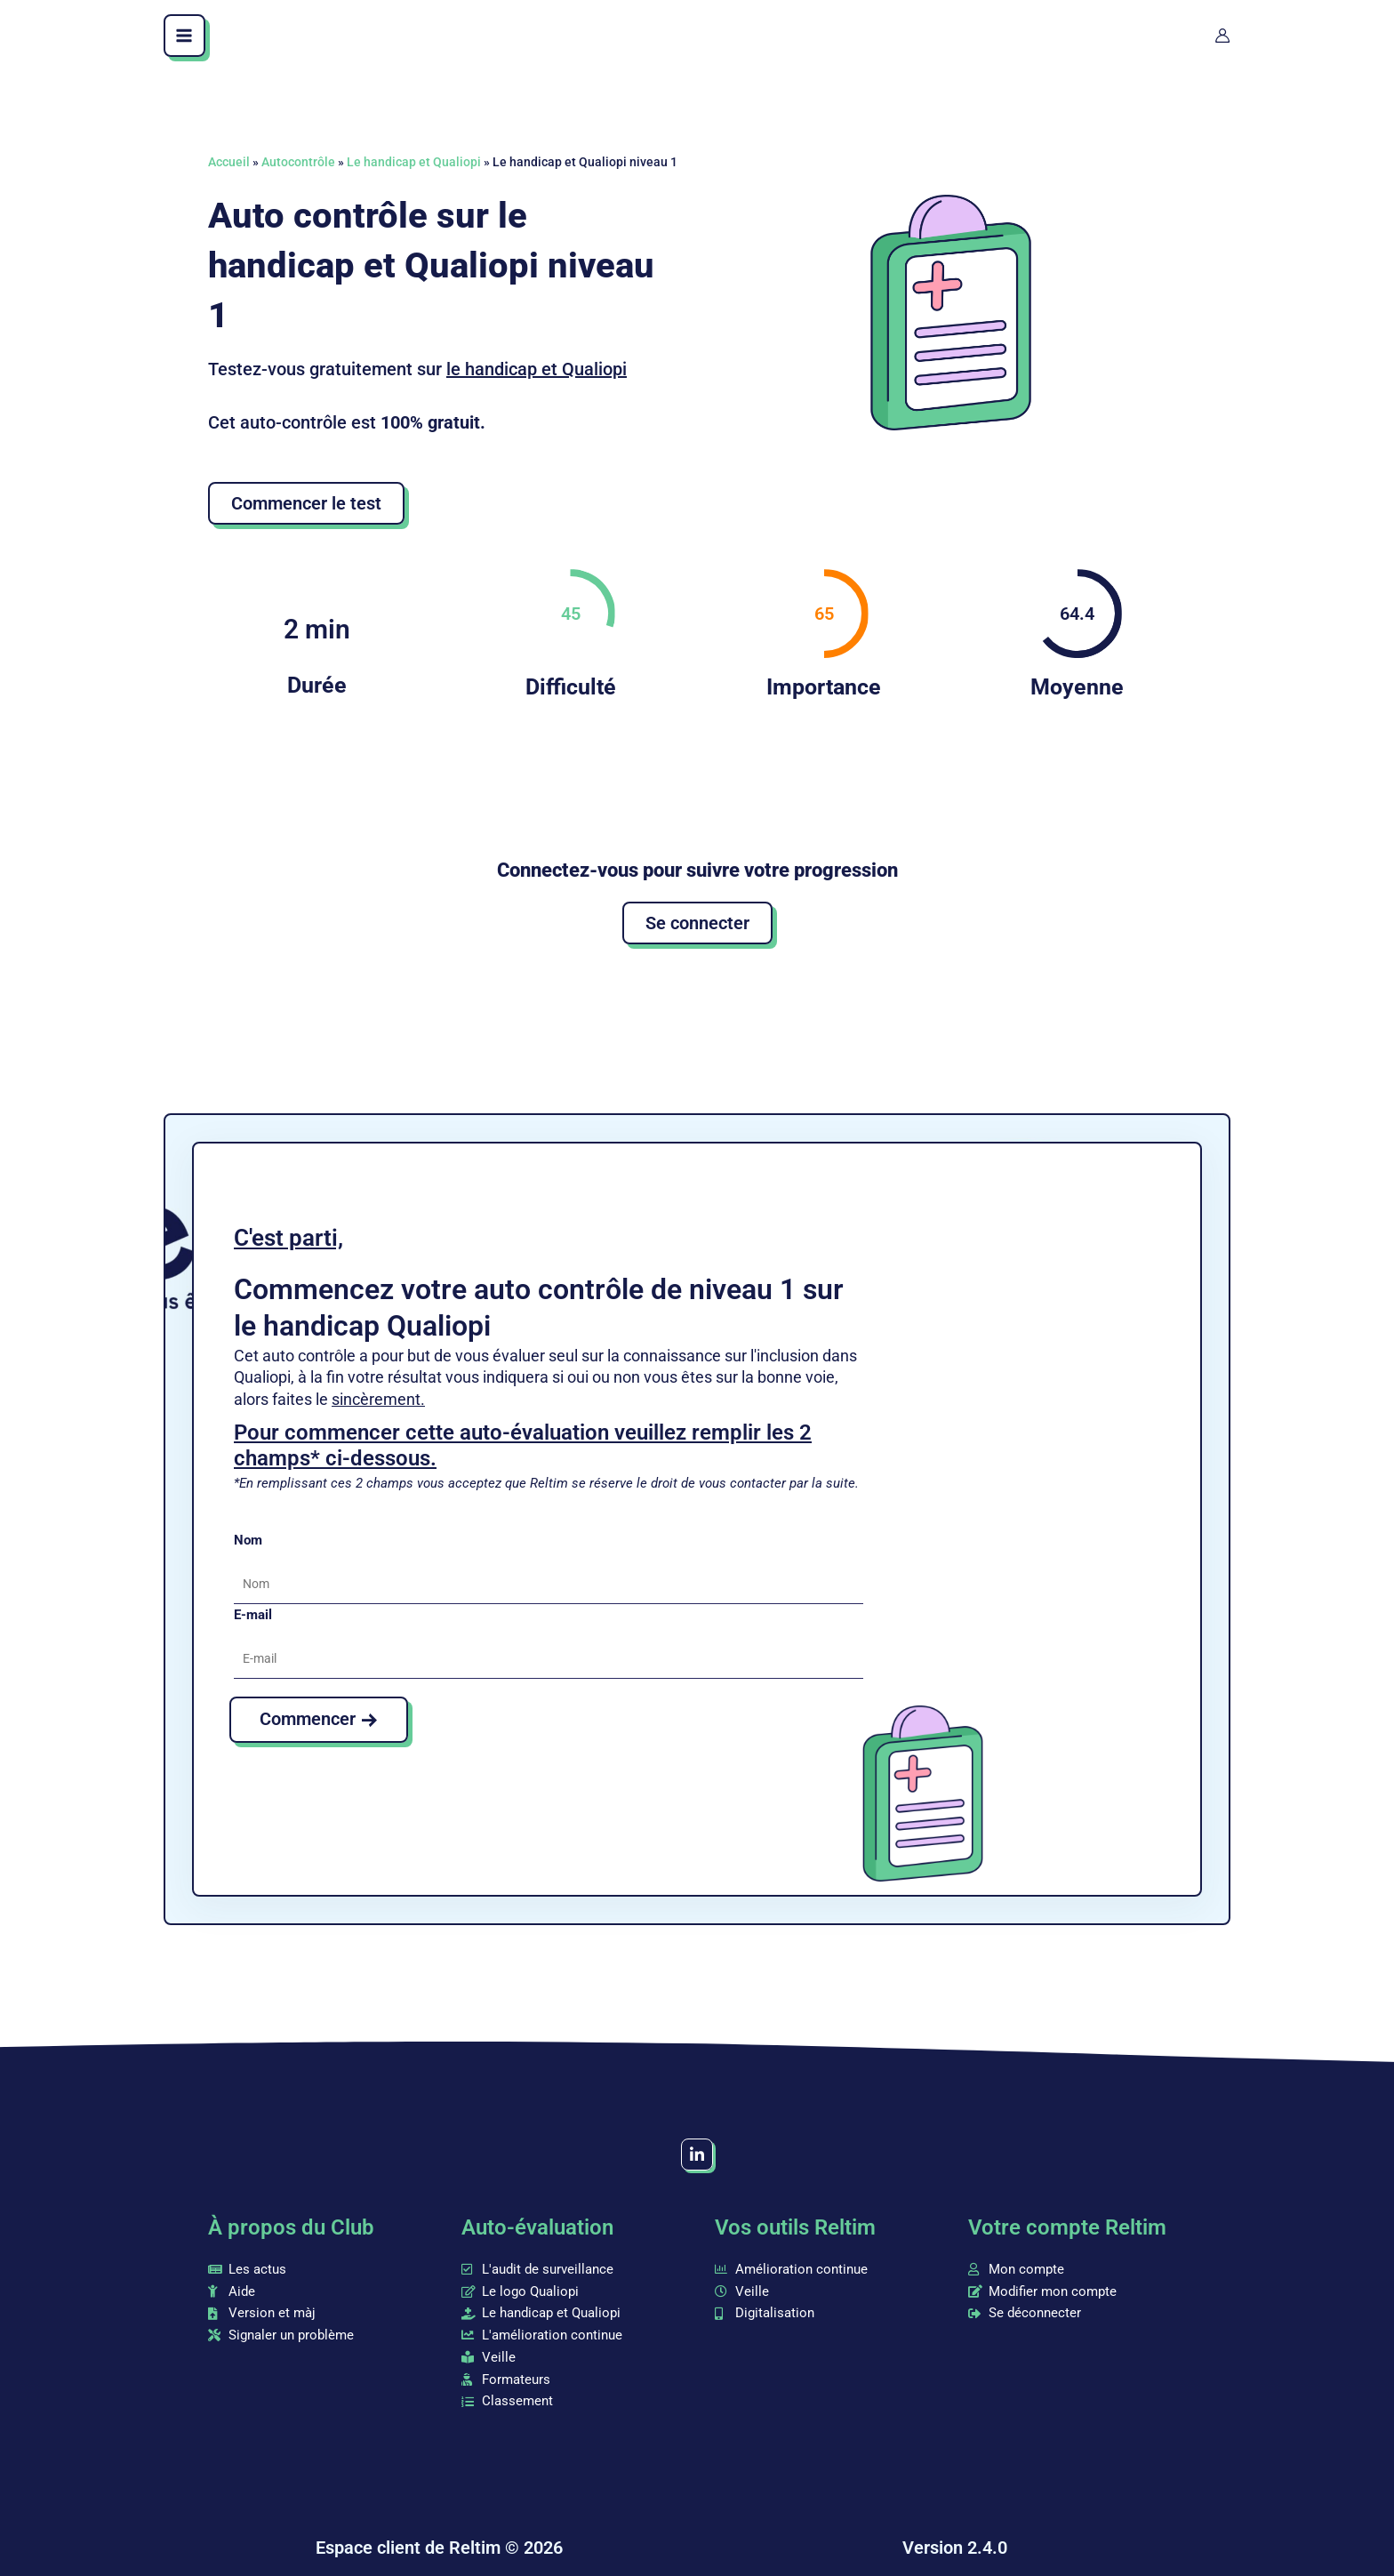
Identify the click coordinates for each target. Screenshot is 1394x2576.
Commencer (308, 1718)
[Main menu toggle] (184, 35)
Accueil (229, 162)
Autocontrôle (298, 162)
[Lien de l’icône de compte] (1222, 36)
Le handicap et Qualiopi (414, 162)
